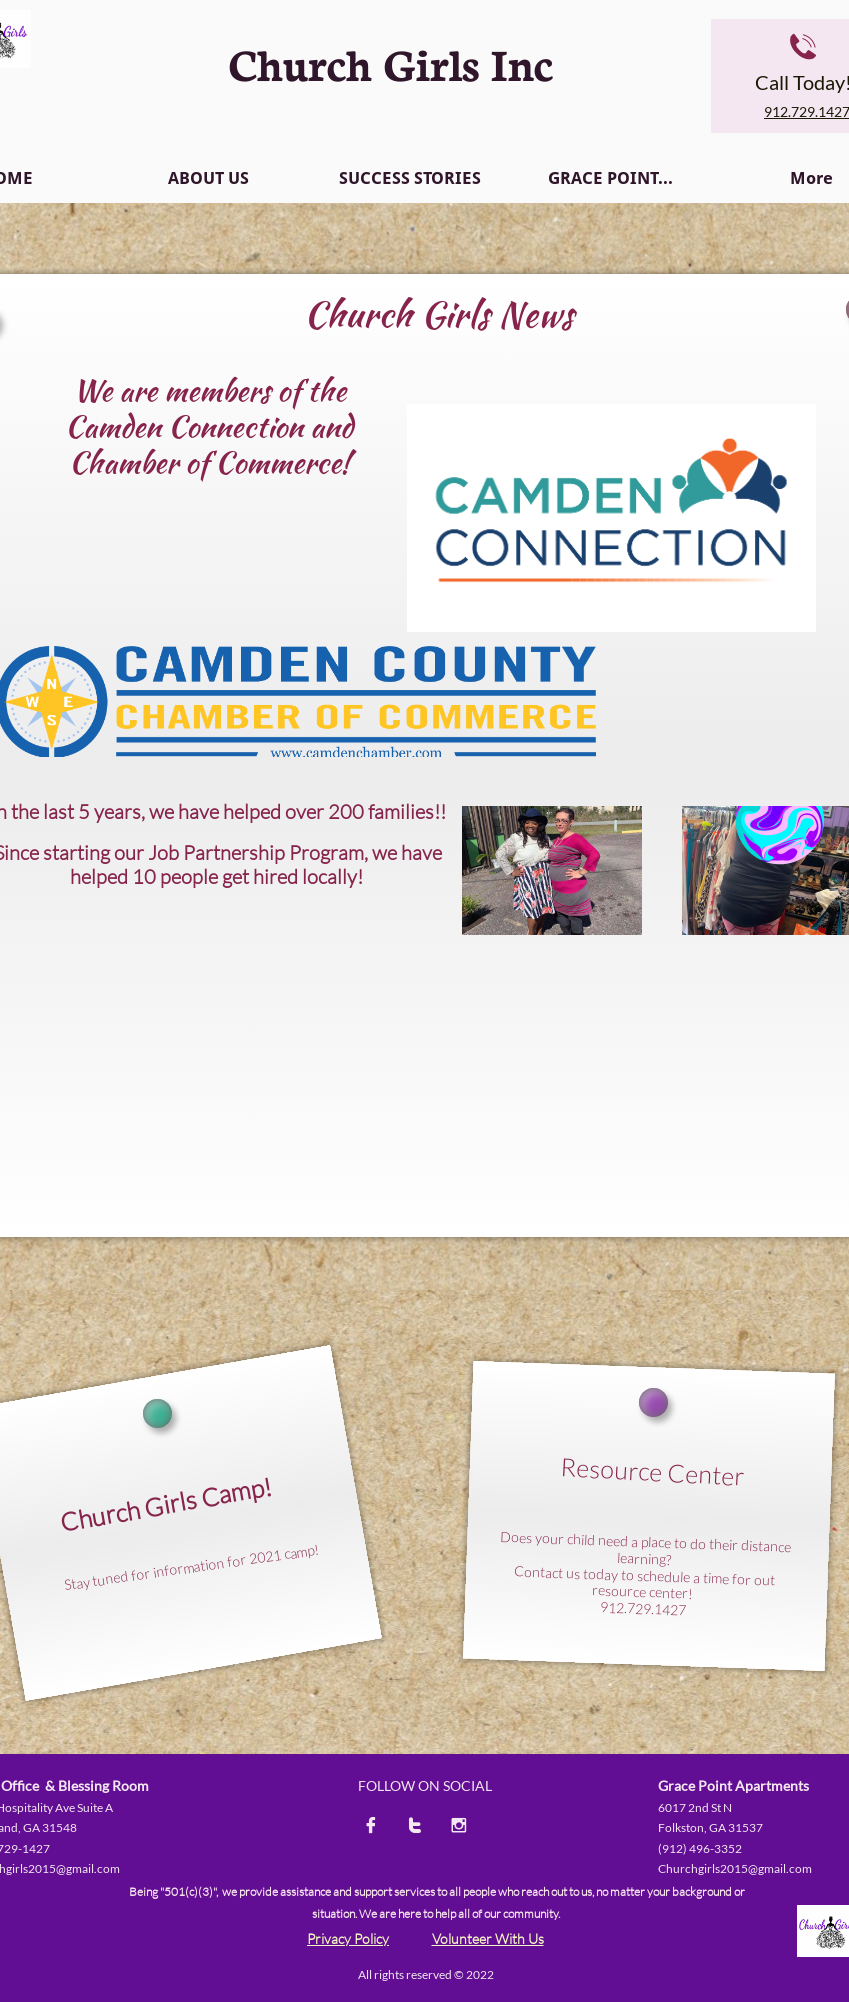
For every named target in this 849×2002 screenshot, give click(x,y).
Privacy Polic (344, 1938)
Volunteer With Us (488, 1938)
